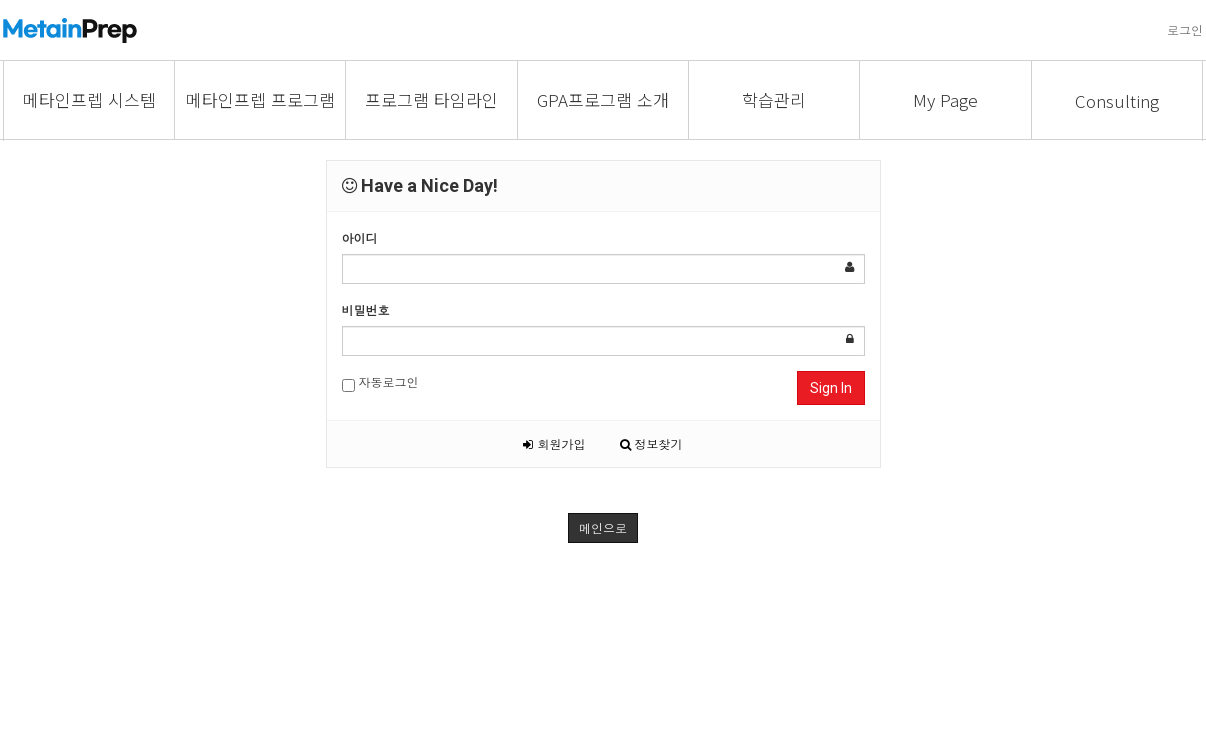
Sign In (831, 388)
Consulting (1117, 100)
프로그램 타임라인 (431, 99)
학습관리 (774, 99)
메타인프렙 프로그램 (260, 99)
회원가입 (554, 443)
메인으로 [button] (603, 527)
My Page (945, 99)
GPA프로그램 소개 (603, 99)
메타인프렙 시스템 (89, 99)
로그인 (1185, 29)
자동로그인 (380, 382)
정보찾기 (651, 443)
